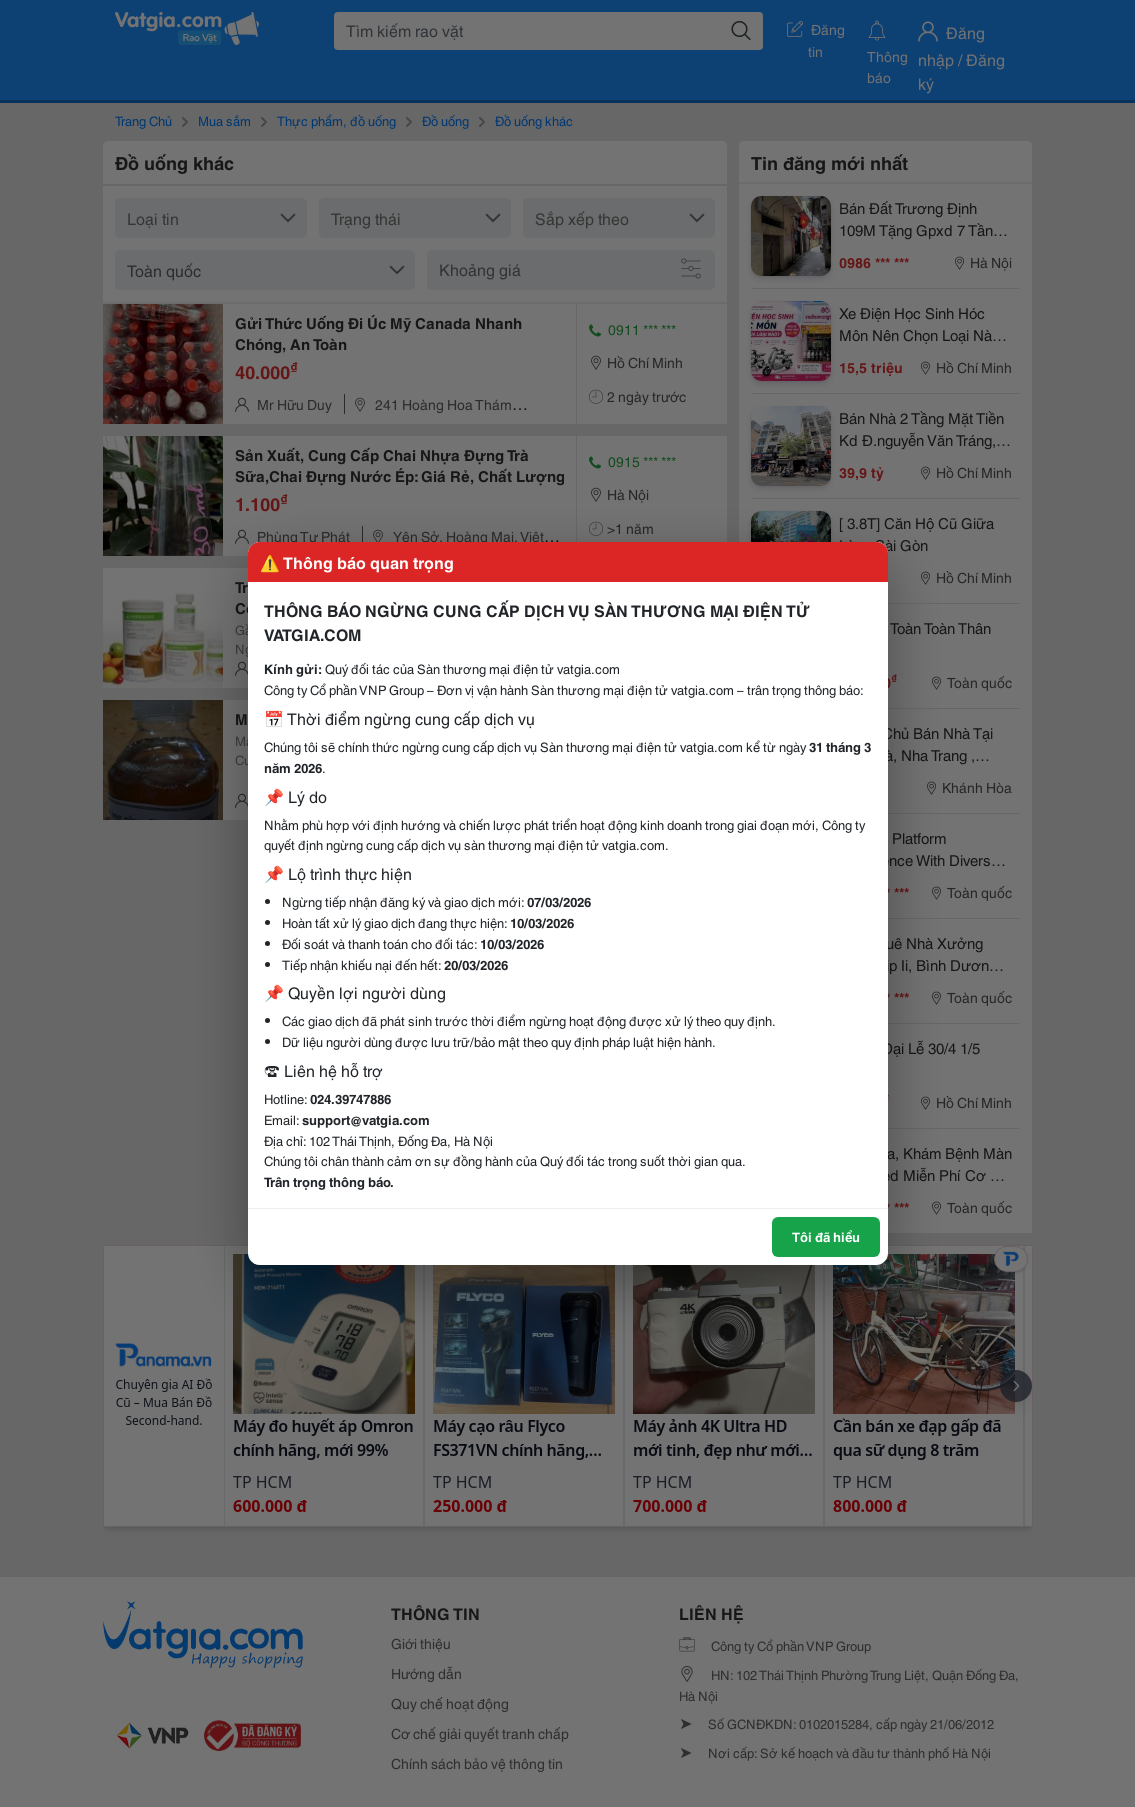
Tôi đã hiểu (826, 1236)
